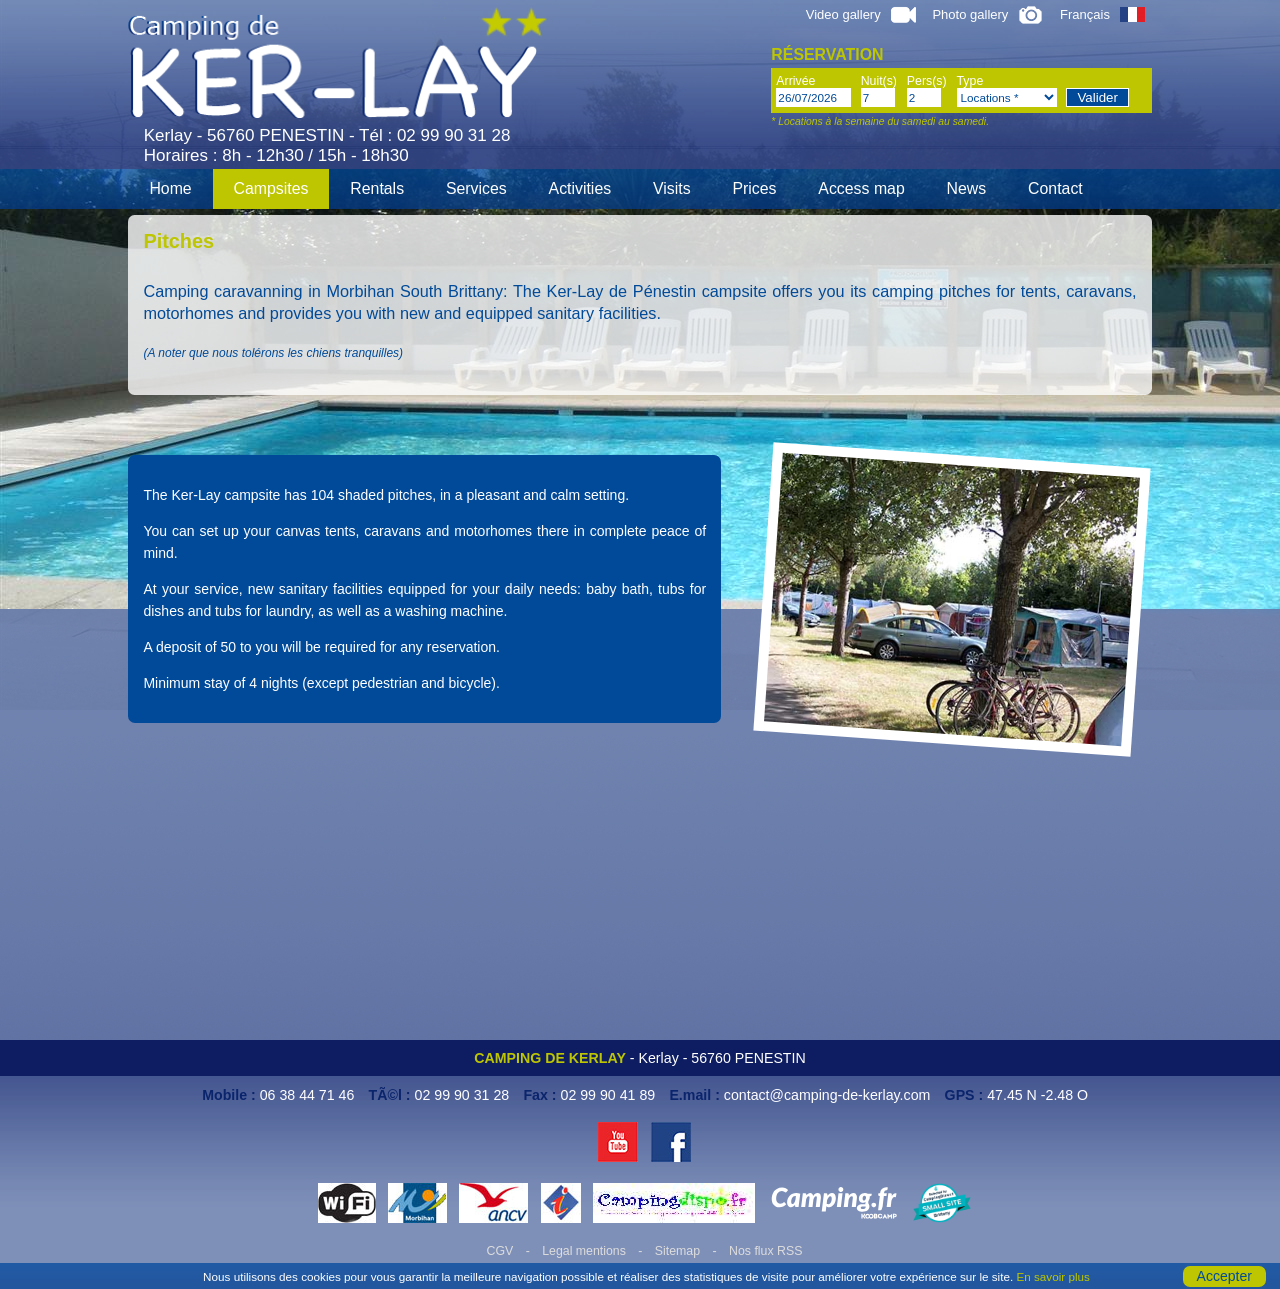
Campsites (271, 188)
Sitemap (677, 1251)
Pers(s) (927, 81)
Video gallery (861, 14)
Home (170, 188)
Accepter (1224, 1276)
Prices (754, 188)
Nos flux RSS (765, 1251)
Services (476, 188)
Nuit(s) (879, 81)
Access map (861, 188)
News (967, 188)
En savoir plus (1052, 1276)
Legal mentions (584, 1251)
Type (970, 81)
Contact (1055, 188)
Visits (672, 188)
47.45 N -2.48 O (1037, 1095)
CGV (500, 1251)
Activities (580, 188)
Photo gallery (987, 14)
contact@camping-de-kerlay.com (827, 1095)
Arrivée (795, 81)
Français (1102, 14)
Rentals (377, 188)
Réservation (827, 54)
